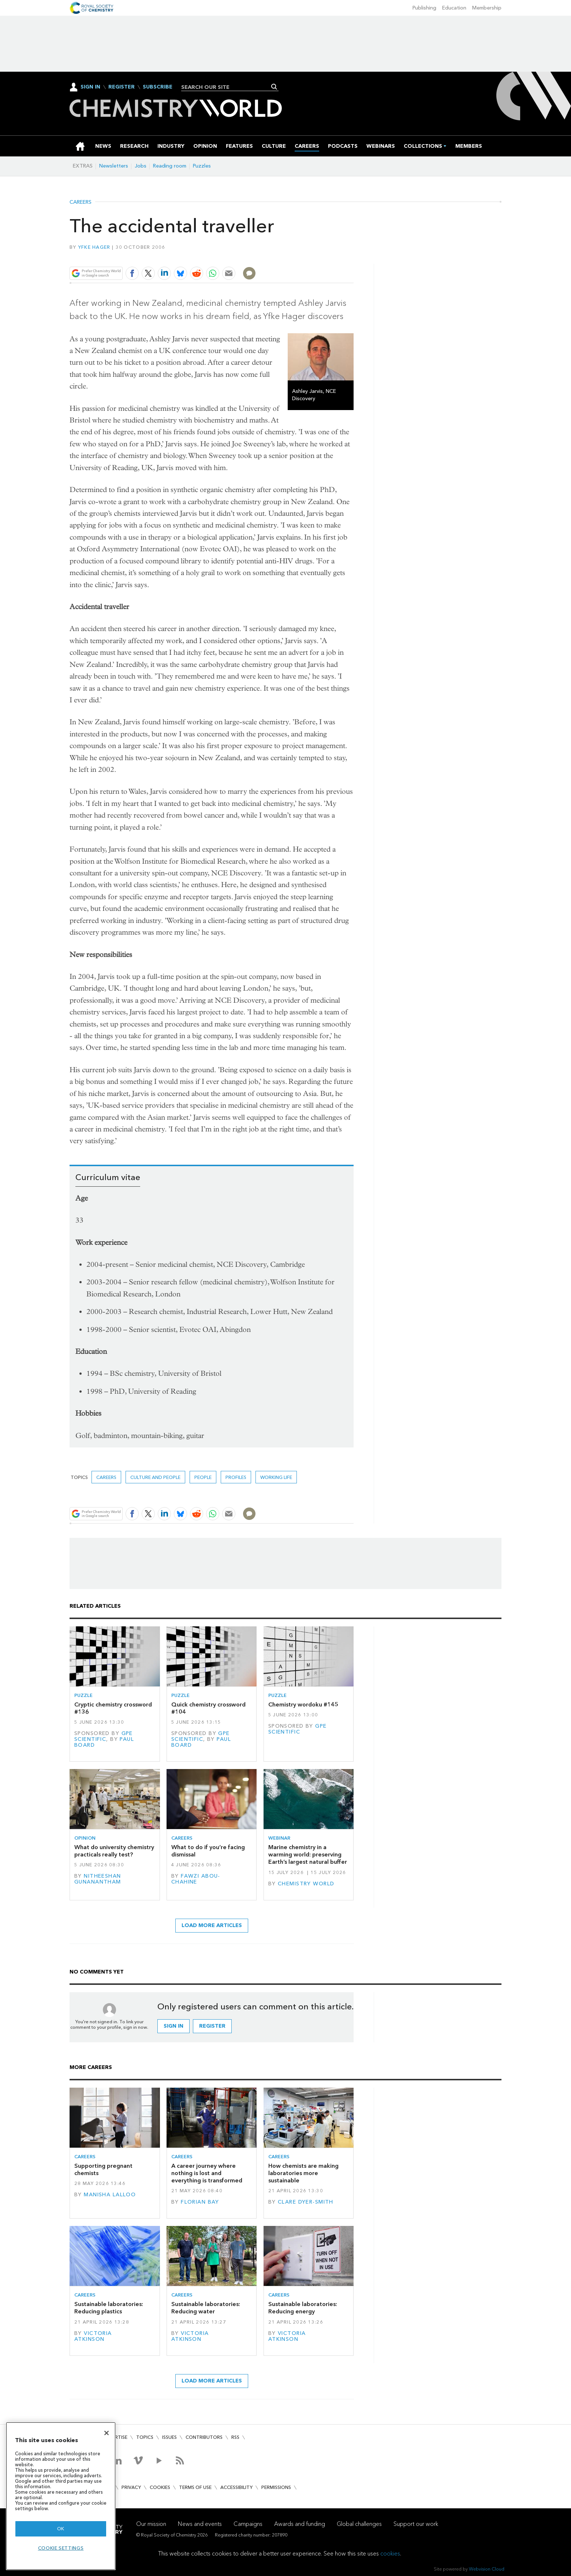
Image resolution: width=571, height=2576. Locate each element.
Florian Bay (200, 2202)
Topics (144, 2437)
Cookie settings (61, 2548)
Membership (486, 8)
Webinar (279, 1838)
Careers (81, 202)
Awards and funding (299, 2523)
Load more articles (212, 1925)
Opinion (85, 1838)
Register (121, 87)
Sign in (173, 2026)
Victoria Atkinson (93, 2336)
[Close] (106, 2433)
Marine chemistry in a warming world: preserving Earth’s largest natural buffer (307, 1855)
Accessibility (236, 2487)
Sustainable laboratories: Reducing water (205, 2308)
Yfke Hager (94, 247)
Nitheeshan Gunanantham (97, 1879)
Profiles (235, 1477)
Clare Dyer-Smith (305, 2202)
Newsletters (113, 166)
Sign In (90, 87)
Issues (169, 2437)
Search (274, 87)
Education (454, 8)
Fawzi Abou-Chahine (195, 1879)
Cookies (160, 2487)
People (203, 1477)
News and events (200, 2523)
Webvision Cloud (486, 2569)
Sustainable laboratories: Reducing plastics (108, 2308)
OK (60, 2528)
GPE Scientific (103, 1736)
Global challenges (359, 2523)
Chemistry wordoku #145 (303, 1704)
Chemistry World (306, 1884)
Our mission (151, 2523)
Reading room (169, 166)
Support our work (415, 2523)
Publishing (424, 8)
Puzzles (202, 166)
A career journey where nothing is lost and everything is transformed (206, 2173)
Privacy (131, 2487)
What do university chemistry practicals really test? (114, 1851)
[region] (61, 2496)
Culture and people (155, 1477)
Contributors (204, 2437)
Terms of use (195, 2487)
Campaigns (248, 2523)
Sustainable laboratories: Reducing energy (302, 2308)
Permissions (276, 2487)
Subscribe (157, 87)
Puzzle (83, 1695)
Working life (276, 1477)
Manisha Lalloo (110, 2195)
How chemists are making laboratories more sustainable (303, 2173)
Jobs (140, 166)
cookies (390, 2553)
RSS (235, 2437)
